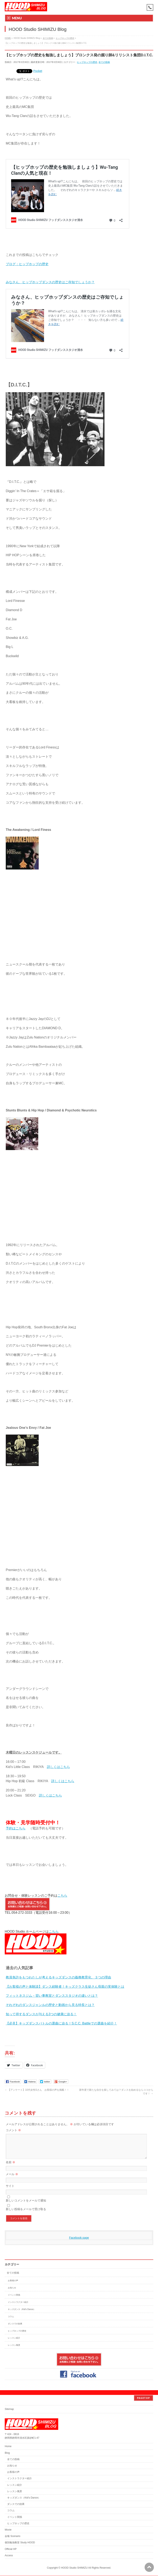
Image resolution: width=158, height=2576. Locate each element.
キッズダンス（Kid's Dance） (21, 2314)
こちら (62, 1895)
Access (9, 2555)
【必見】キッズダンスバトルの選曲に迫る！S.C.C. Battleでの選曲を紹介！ (61, 2023)
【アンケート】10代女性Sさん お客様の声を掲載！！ (37, 2089)
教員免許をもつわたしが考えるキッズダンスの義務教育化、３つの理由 (58, 1977)
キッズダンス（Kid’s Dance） (23, 2497)
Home (8, 2446)
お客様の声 (13, 2285)
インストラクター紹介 (18, 2307)
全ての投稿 (104, 62)
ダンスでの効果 (15, 2328)
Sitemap (9, 2409)
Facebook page (79, 2242)
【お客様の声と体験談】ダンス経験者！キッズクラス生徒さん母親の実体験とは (65, 1986)
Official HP (11, 2549)
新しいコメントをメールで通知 (26, 2205)
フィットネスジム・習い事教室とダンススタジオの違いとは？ (52, 1995)
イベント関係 (14, 2300)
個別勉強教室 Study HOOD (20, 2542)
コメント (13, 2130)
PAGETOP (143, 2398)
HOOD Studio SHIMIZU (74, 2568)
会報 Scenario (12, 2536)
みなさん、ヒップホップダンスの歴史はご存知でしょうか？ (50, 282)
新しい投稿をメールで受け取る (26, 2214)
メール (12, 2179)
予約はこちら (16, 1828)
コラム (11, 2321)
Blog (7, 2453)
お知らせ (12, 2293)
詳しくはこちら (58, 1767)
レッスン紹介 (14, 2343)
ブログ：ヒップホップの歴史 (27, 264)
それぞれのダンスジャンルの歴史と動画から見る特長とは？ (50, 2005)
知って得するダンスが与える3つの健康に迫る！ (41, 2014)
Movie (8, 2530)
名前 (10, 2167)
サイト (10, 2190)
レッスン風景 (14, 2350)
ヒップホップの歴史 (87, 62)
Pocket (37, 71)
